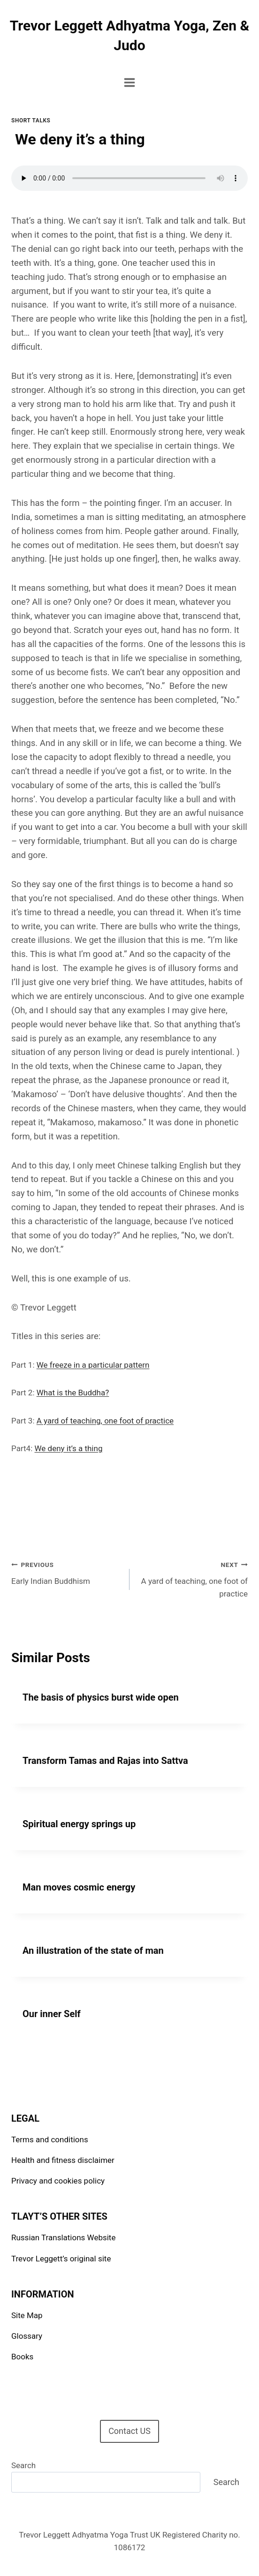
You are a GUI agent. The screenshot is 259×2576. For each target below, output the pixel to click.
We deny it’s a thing (69, 1448)
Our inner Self (52, 2013)
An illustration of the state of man (93, 1950)
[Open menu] (130, 82)
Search (23, 2465)
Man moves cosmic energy (79, 1887)
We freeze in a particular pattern (93, 1365)
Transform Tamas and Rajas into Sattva (105, 1760)
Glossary (26, 2336)
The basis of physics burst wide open (101, 1697)
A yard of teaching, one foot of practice (105, 1420)
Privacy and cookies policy (58, 2180)
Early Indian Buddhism (66, 1572)
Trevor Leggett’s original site (61, 2258)
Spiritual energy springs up (79, 1824)
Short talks (30, 120)
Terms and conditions (49, 2139)
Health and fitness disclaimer (62, 2160)
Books (22, 2356)
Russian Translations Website (63, 2237)
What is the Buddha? (73, 1392)
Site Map (27, 2315)
